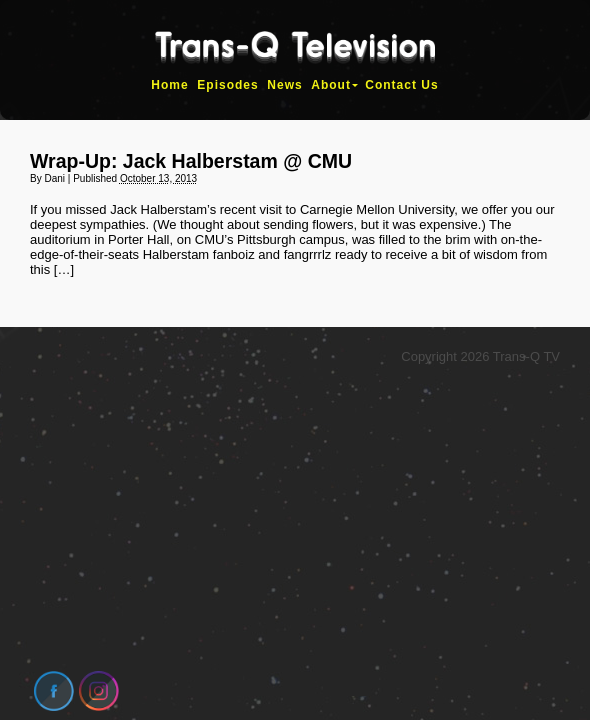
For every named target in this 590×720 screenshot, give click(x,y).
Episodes (227, 85)
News (284, 85)
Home (169, 85)
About (331, 85)
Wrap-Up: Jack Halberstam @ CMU (191, 161)
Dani (54, 178)
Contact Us (401, 85)
